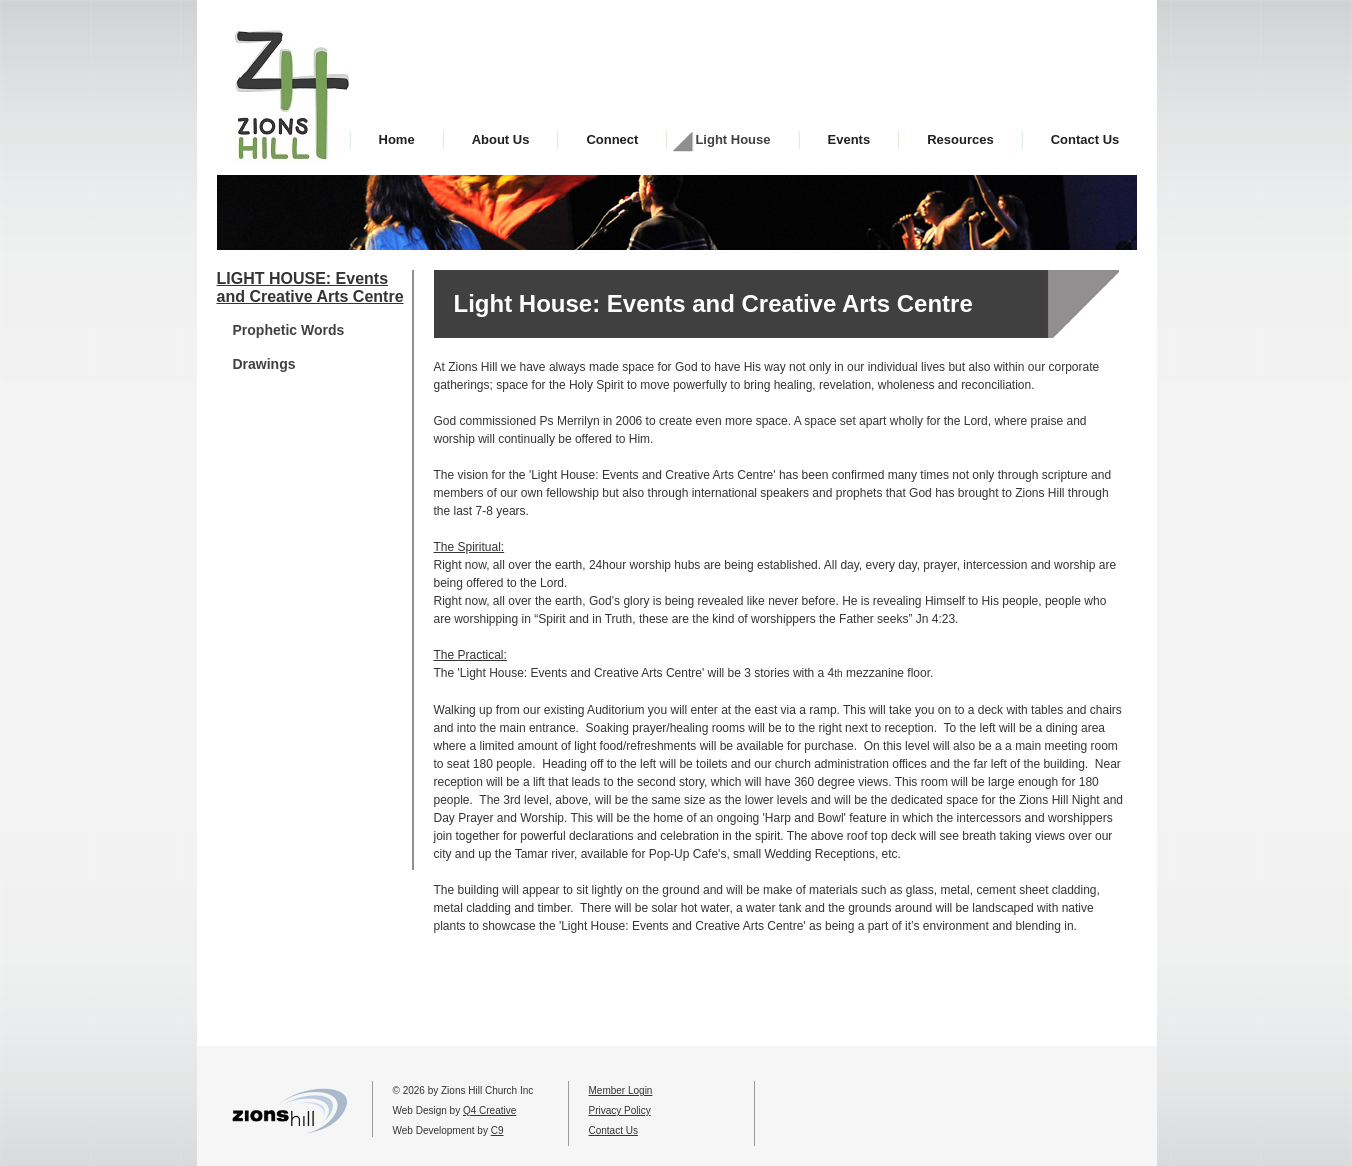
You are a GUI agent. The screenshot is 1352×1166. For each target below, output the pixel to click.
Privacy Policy (620, 1110)
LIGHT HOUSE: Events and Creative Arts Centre (310, 287)
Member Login (621, 1090)
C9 (497, 1130)
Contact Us (613, 1130)
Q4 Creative (489, 1110)
